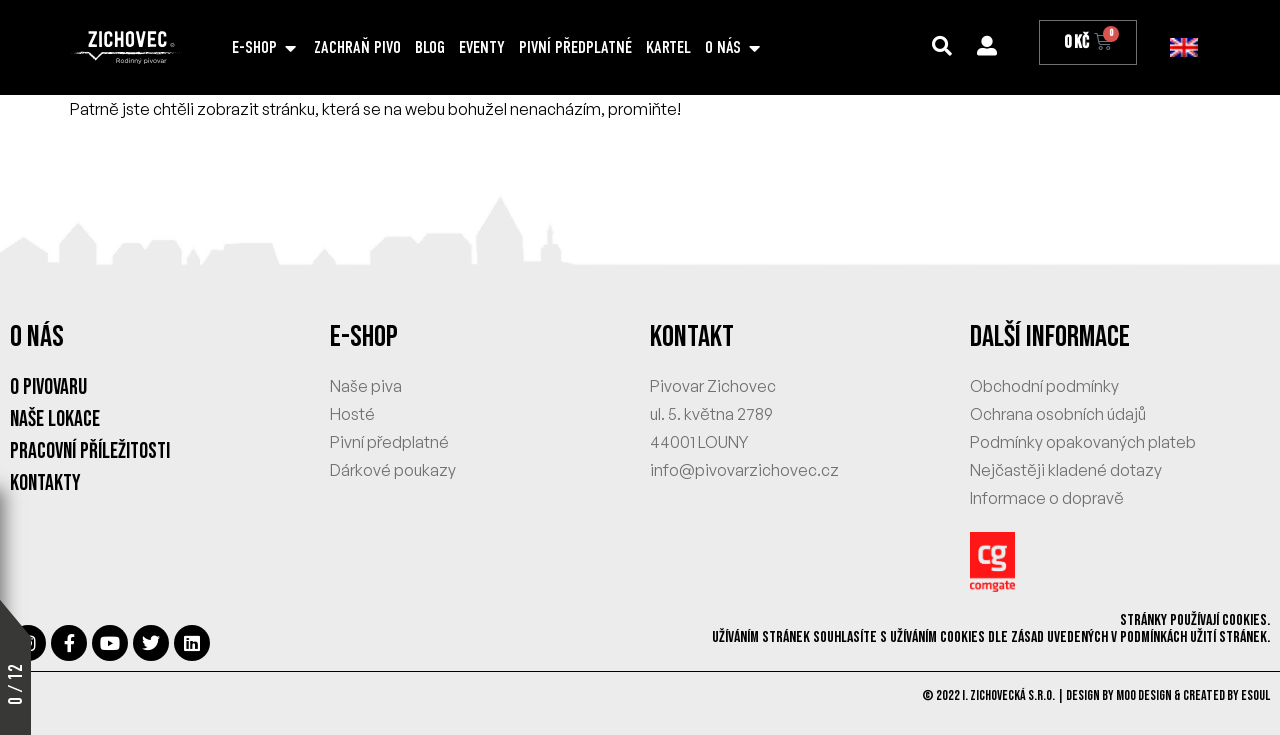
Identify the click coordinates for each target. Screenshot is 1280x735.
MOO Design (1144, 695)
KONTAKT (692, 337)
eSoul (1255, 695)
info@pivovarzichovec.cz (744, 470)
